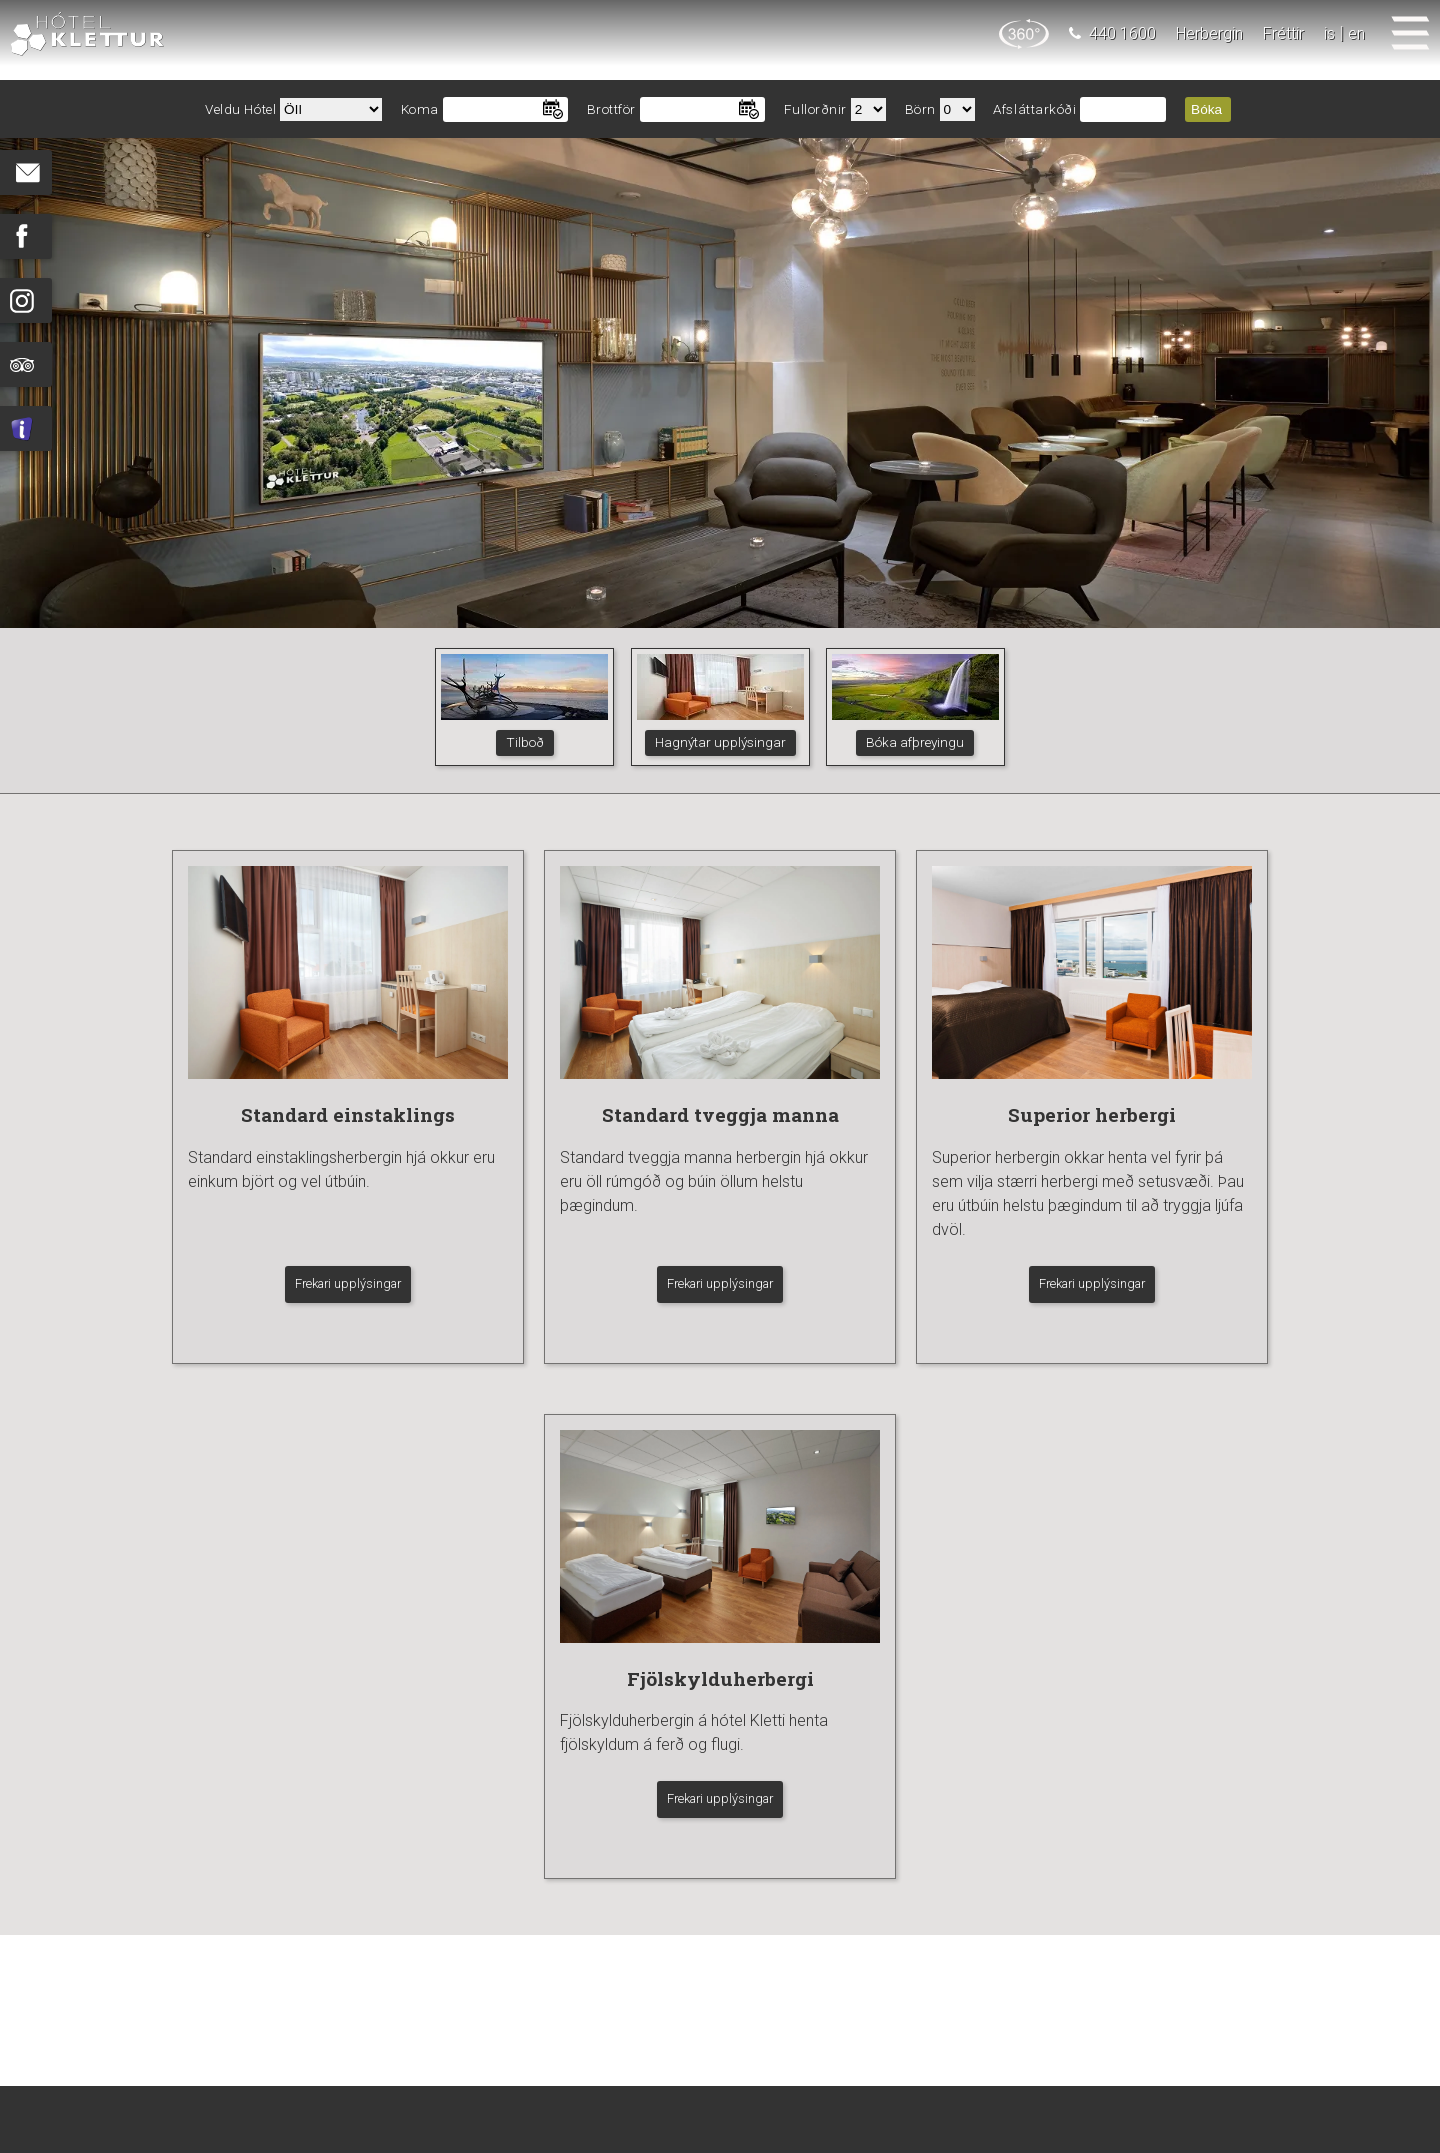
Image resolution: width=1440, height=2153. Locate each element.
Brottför (611, 109)
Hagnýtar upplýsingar (720, 742)
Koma (420, 109)
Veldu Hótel (240, 109)
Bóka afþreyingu (915, 742)
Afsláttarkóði (1034, 109)
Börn (920, 109)
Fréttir (1283, 33)
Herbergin (1209, 33)
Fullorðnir (816, 109)
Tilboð (525, 742)
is (1329, 33)
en (1356, 33)
